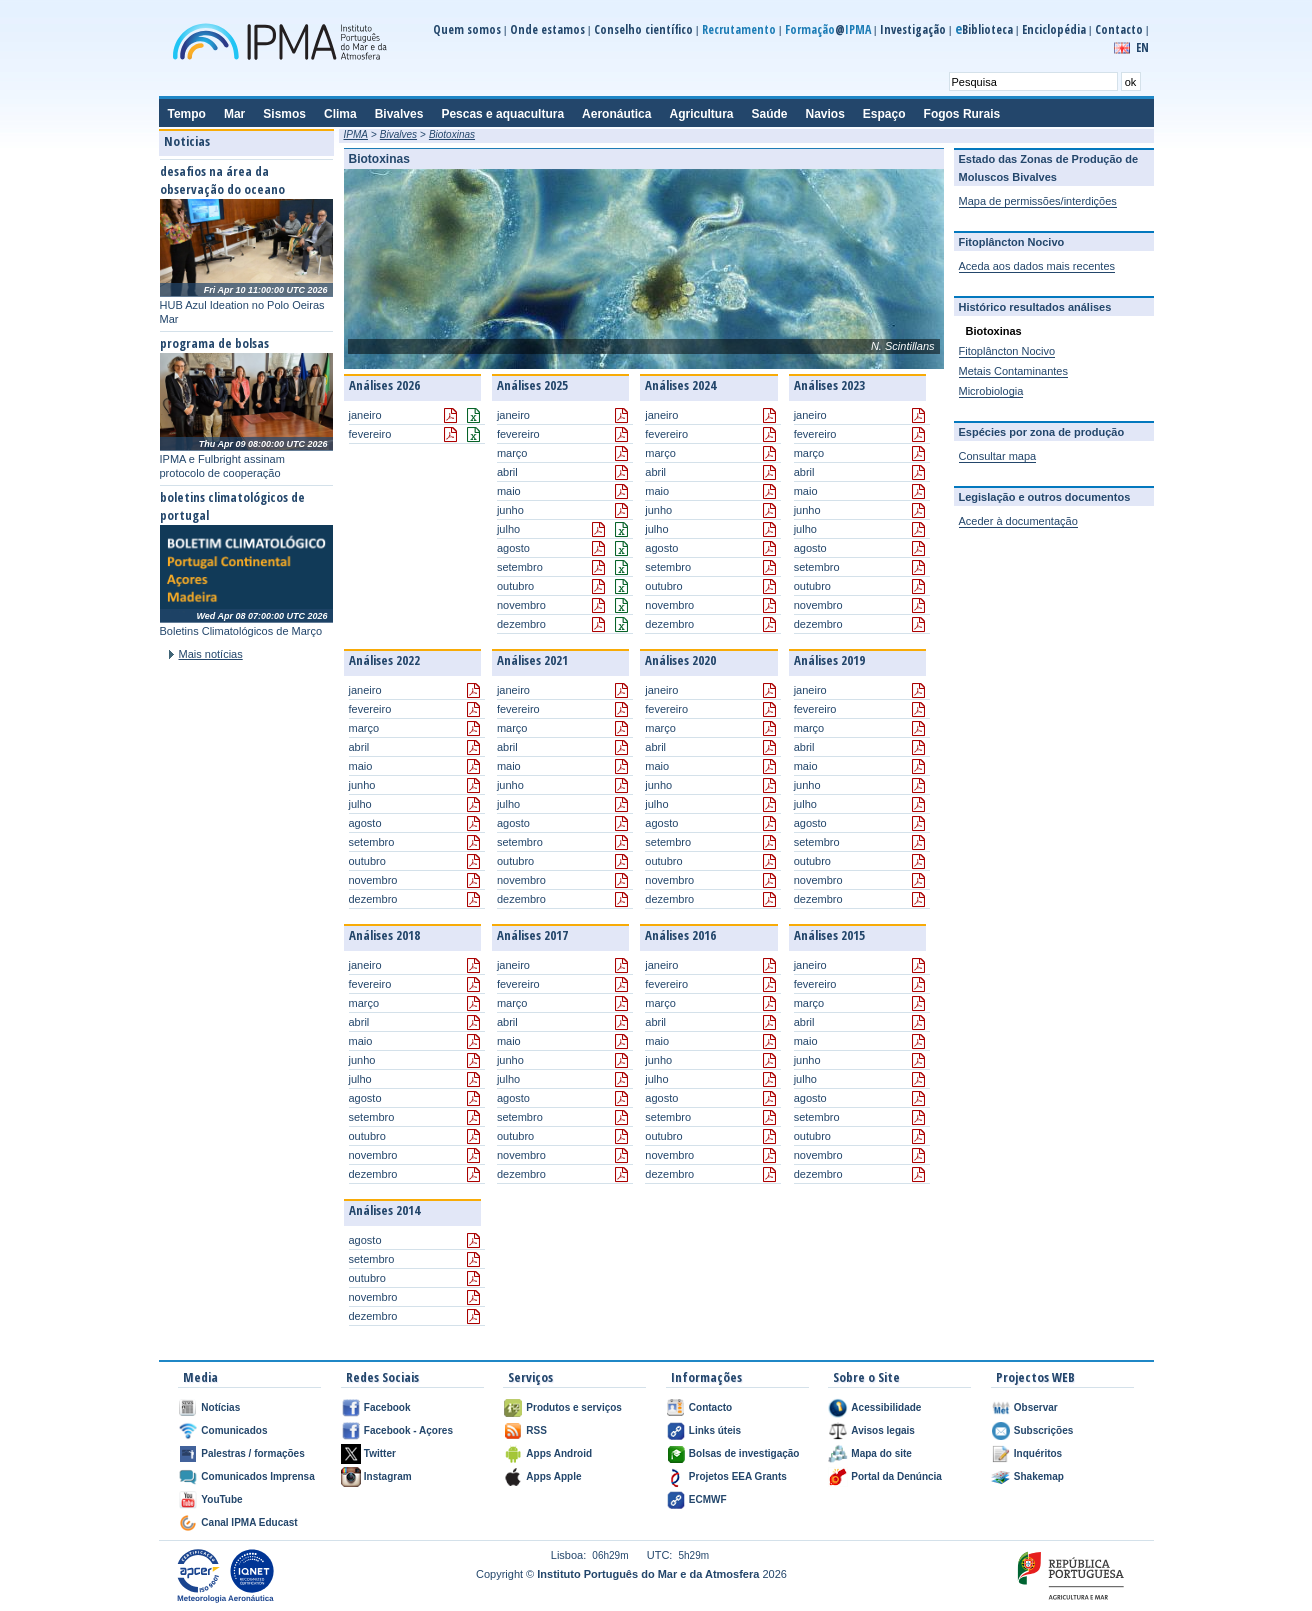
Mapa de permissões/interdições (1038, 201)
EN (1142, 47)
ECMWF (708, 1499)
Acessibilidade (886, 1407)
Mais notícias (211, 654)
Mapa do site (881, 1453)
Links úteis (715, 1430)
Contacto (1119, 29)
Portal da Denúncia (896, 1476)
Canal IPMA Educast (249, 1522)
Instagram (388, 1476)
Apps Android (559, 1453)
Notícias (220, 1407)
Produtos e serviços (574, 1407)
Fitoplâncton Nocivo (1007, 351)
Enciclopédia (1054, 29)
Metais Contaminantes (1013, 371)
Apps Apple (553, 1476)
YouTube (221, 1499)
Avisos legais (883, 1430)
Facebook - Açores (408, 1430)
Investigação (913, 29)
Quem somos (467, 29)
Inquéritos (1038, 1453)
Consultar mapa (998, 456)
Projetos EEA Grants (738, 1476)
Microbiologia (991, 391)
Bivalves (398, 134)
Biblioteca (984, 29)
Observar (1036, 1407)
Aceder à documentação (1018, 521)
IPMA (356, 134)
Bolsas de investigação (744, 1453)
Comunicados (234, 1430)
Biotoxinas (452, 134)
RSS (536, 1430)
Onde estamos (547, 29)
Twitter (380, 1453)
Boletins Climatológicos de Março (241, 631)
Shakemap (1039, 1476)
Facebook (387, 1407)
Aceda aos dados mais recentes (1037, 266)
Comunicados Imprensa (257, 1476)
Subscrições (1043, 1430)
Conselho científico (643, 29)
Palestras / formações (252, 1453)
